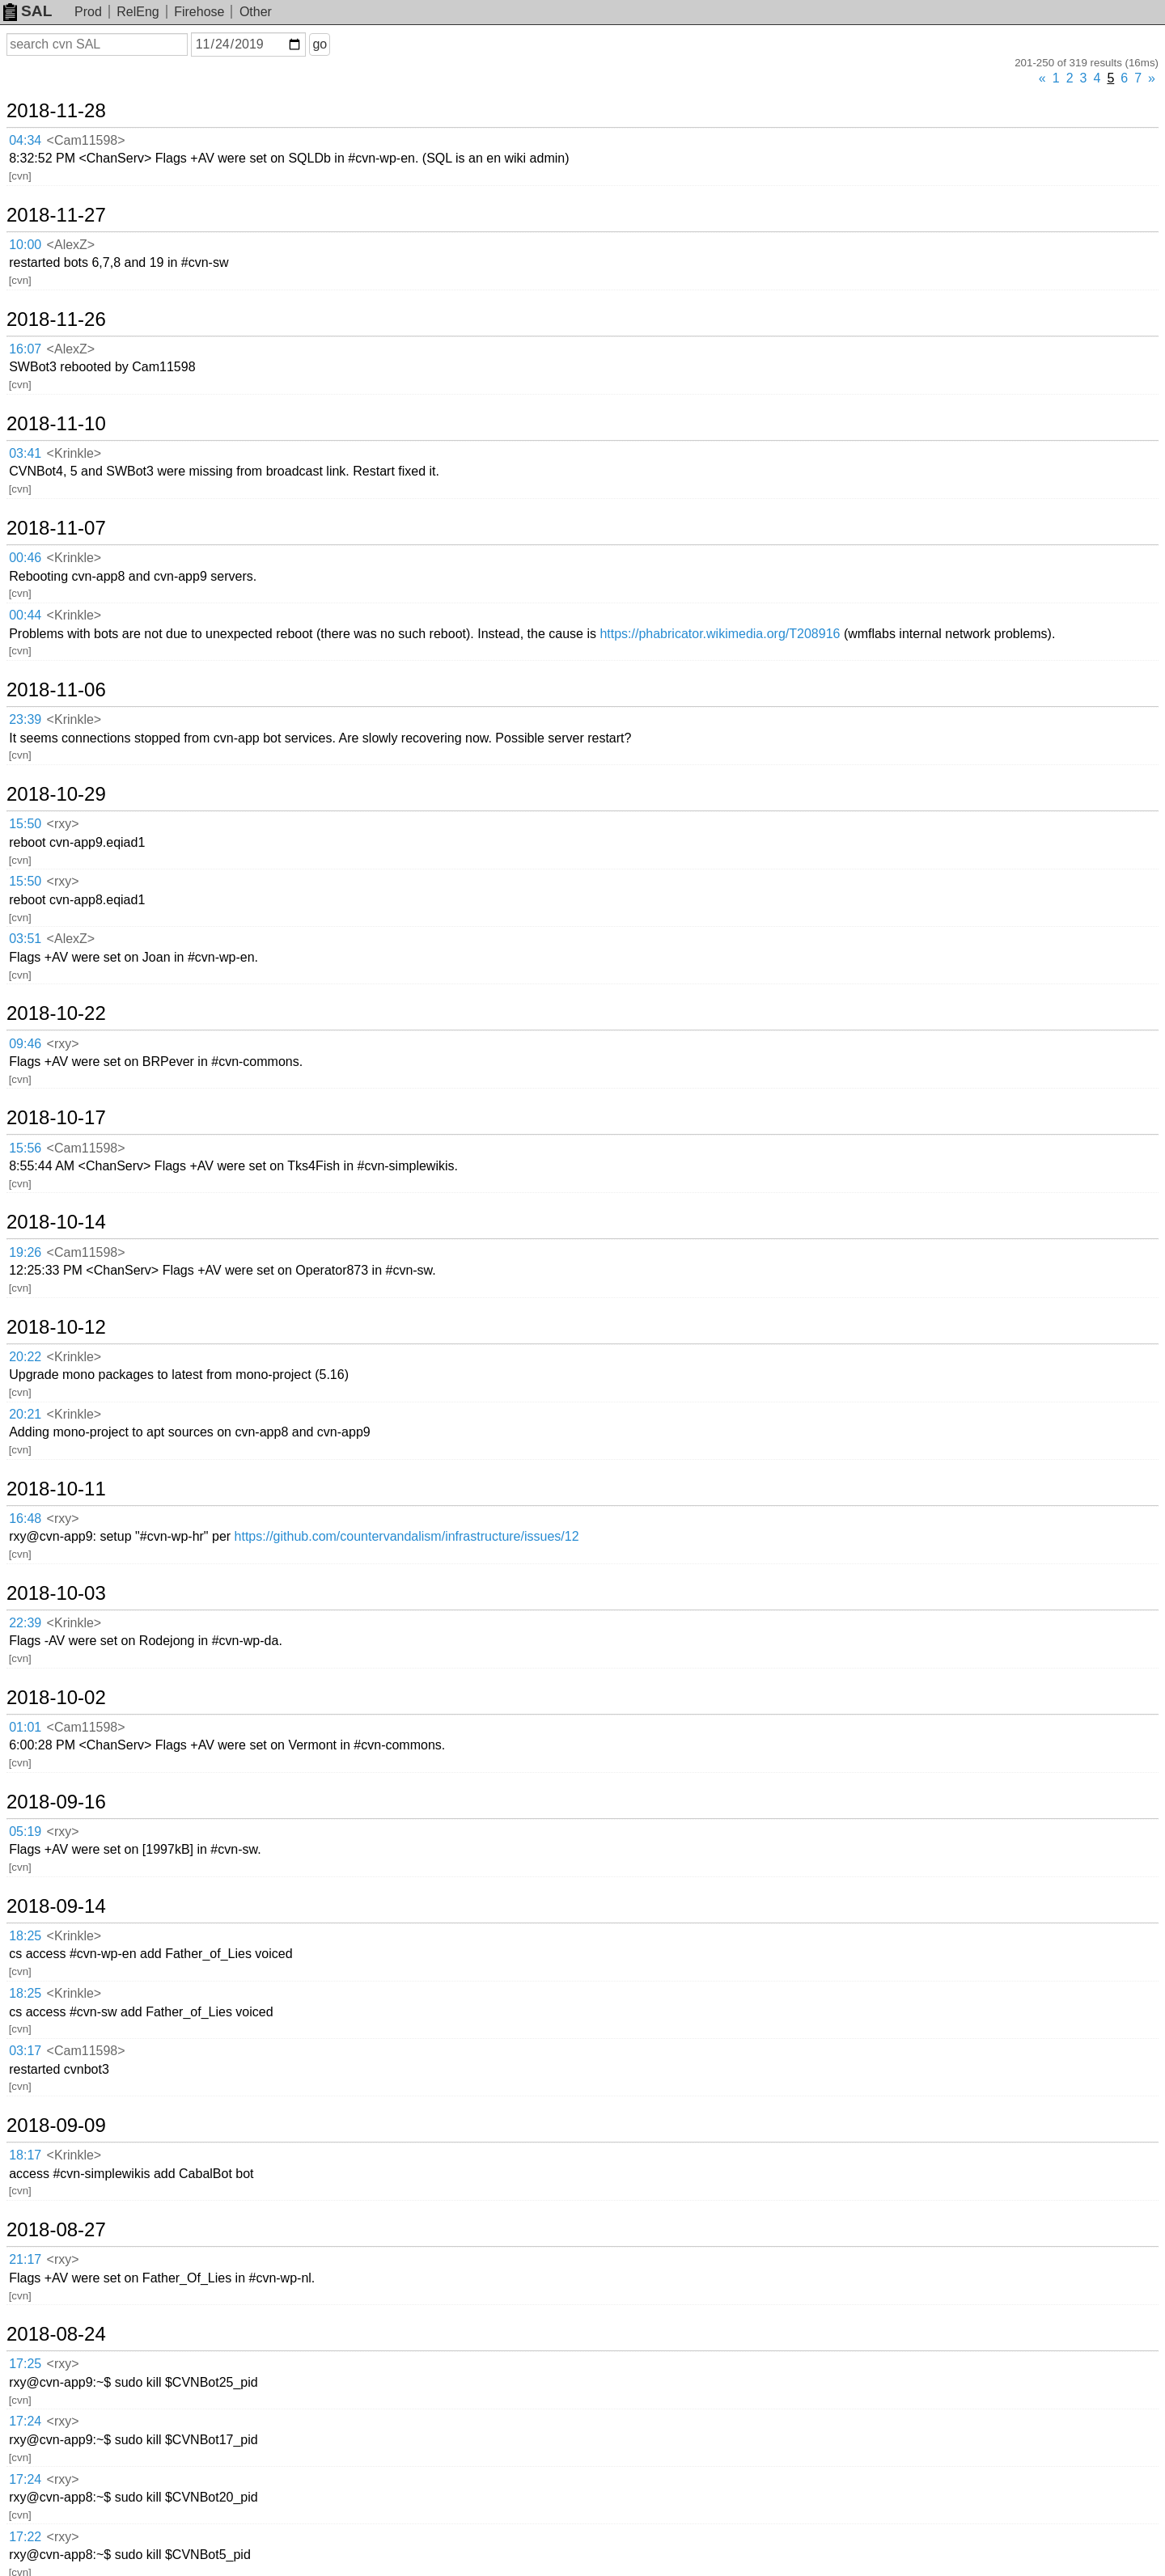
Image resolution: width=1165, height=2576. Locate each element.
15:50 (25, 824)
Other (255, 12)
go (319, 44)
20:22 (25, 1357)
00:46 (25, 558)
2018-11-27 (56, 215)
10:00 (25, 245)
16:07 (25, 349)
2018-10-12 (56, 1327)
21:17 (25, 2259)
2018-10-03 (56, 1593)
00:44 (25, 615)
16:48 (25, 1518)
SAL (27, 10)
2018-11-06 (56, 689)
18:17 (25, 2155)
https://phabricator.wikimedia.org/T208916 (719, 634)
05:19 (25, 1831)
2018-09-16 (56, 1802)
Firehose (199, 12)
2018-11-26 (56, 319)
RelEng (137, 12)
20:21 (25, 1414)
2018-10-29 (56, 794)
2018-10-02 (56, 1697)
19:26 (25, 1252)
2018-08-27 (56, 2229)
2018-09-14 (56, 1906)
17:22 (25, 2537)
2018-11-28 (56, 110)
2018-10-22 (56, 1013)
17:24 (25, 2421)
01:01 (25, 1727)
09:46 (25, 1044)
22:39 (25, 1623)
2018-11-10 (56, 423)
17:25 (25, 2364)
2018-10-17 (56, 1117)
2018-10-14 (56, 1222)
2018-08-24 (56, 2334)
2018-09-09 (56, 2125)
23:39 (25, 719)
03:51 (25, 938)
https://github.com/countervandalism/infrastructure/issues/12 (407, 1536)
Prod (88, 12)
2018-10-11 (56, 1489)
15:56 (25, 1148)
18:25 (25, 1936)
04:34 (25, 140)
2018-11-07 (56, 528)
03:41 (25, 453)
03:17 (25, 2051)
